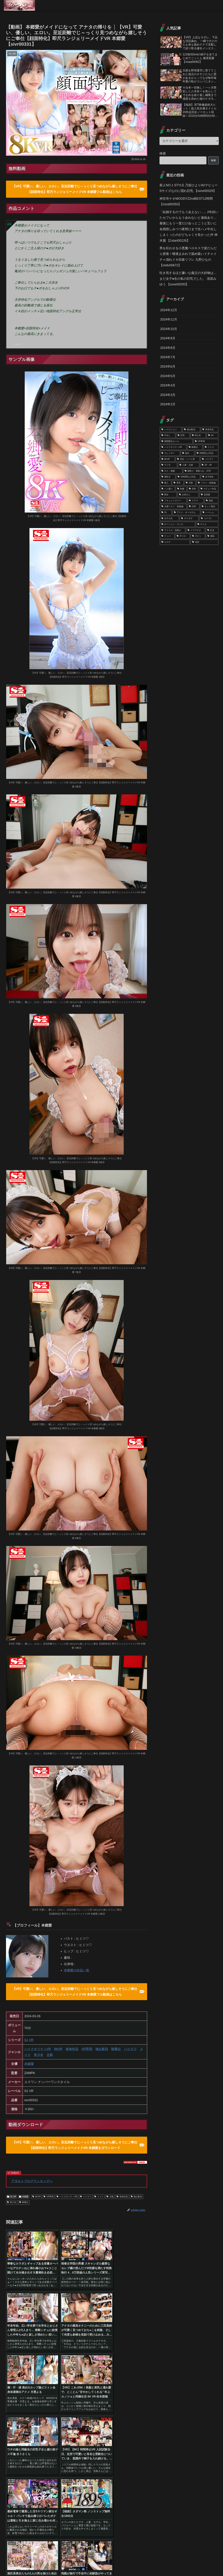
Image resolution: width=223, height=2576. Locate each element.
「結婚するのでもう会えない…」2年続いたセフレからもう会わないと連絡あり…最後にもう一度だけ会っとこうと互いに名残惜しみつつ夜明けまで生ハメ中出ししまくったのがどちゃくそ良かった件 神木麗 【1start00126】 (188, 226)
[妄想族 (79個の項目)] (208, 494)
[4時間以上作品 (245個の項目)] (206, 453)
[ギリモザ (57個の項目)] (189, 518)
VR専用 (87, 2049)
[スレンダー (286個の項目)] (170, 453)
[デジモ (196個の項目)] (168, 465)
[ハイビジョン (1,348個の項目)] (171, 429)
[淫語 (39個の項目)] (204, 542)
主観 (50, 2055)
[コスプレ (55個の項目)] (208, 518)
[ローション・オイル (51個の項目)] (177, 524)
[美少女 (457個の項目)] (198, 435)
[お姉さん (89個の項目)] (188, 494)
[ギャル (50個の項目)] (207, 524)
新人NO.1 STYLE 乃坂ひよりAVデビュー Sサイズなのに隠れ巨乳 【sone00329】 (188, 188)
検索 (162, 153)
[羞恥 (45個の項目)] (212, 536)
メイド (99, 2197)
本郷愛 (29, 2064)
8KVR (58, 2049)
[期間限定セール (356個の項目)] (176, 441)
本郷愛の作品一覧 (76, 1970)
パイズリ (130, 2049)
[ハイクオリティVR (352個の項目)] (173, 447)
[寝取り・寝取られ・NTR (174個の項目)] (200, 471)
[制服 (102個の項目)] (181, 489)
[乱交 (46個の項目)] (212, 530)
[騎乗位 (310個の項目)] (194, 447)
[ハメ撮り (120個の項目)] (167, 489)
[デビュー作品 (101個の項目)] (208, 489)
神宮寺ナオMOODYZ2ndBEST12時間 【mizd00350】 (186, 201)
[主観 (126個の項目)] (190, 483)
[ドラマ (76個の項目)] (195, 500)
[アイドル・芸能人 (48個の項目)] (172, 530)
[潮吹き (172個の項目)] (167, 477)
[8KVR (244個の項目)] (167, 459)
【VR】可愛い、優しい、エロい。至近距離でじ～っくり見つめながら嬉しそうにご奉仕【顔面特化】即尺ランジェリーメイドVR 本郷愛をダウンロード (77, 2145)
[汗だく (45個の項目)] (198, 536)
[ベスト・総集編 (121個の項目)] (207, 483)
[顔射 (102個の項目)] (192, 489)
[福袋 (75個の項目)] (211, 500)
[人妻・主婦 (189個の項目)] (188, 465)
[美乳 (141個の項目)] (177, 483)
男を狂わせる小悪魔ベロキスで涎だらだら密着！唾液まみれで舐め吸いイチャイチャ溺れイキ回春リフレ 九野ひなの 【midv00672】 (188, 256)
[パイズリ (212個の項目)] (209, 459)
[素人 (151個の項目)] (165, 483)
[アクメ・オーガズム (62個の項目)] (186, 512)
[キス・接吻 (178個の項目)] (171, 471)
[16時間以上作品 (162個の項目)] (188, 477)
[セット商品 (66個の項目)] (209, 506)
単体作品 (72, 2049)
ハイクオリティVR (37, 2049)
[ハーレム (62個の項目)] (209, 512)
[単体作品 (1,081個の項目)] (209, 429)
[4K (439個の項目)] (212, 435)
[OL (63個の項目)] (166, 512)
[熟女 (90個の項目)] (168, 494)
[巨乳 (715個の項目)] (182, 435)
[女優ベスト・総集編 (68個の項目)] (173, 506)
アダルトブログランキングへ (32, 2181)
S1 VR (29, 2040)
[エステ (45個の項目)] (175, 542)
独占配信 (101, 2049)
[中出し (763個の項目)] (167, 435)
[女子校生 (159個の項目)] (209, 477)
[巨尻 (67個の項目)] (193, 506)
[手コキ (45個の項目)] (182, 536)
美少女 (38, 2055)
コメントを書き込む (77, 2533)
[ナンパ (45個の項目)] (167, 536)
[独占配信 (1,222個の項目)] (191, 429)
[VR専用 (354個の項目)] (205, 441)
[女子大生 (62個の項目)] (169, 518)
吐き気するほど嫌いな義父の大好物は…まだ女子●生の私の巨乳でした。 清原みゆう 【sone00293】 (188, 278)
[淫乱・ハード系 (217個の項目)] (188, 459)
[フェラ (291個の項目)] (210, 447)
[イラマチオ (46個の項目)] (195, 530)
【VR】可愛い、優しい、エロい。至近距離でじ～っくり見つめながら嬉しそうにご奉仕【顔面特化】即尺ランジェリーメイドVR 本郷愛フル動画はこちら (77, 189)
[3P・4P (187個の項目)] (209, 465)
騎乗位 (116, 2049)
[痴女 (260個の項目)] (187, 453)
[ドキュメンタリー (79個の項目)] (173, 500)
